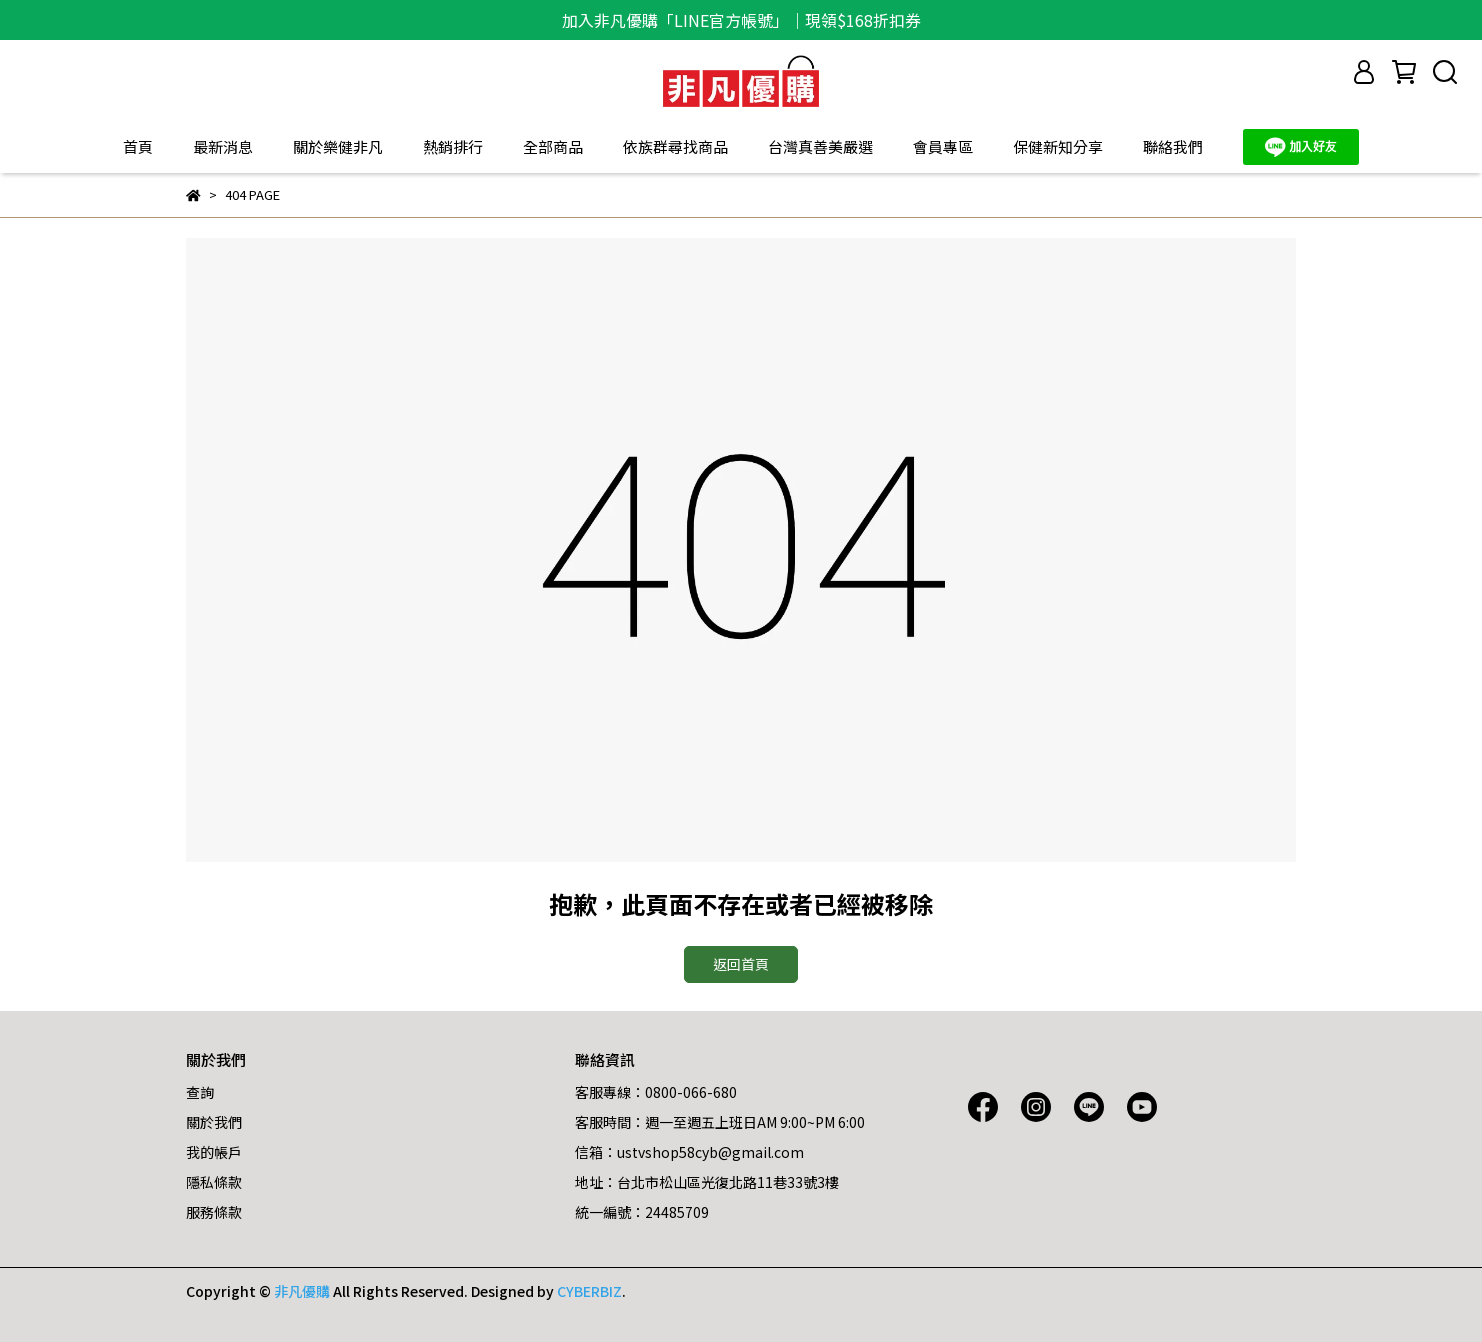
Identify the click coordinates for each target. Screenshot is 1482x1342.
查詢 (200, 1092)
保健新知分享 (1058, 146)
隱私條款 (214, 1182)
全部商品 (553, 146)
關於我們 (214, 1122)
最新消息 (223, 146)
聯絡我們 (1173, 146)
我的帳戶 (214, 1152)
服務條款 (214, 1212)
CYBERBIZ (589, 1291)
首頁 (138, 146)
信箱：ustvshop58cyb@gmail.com (689, 1152)
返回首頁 (741, 964)
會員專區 (943, 146)
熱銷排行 (453, 146)
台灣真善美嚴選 (820, 146)
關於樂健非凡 (338, 146)
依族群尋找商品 (675, 146)
